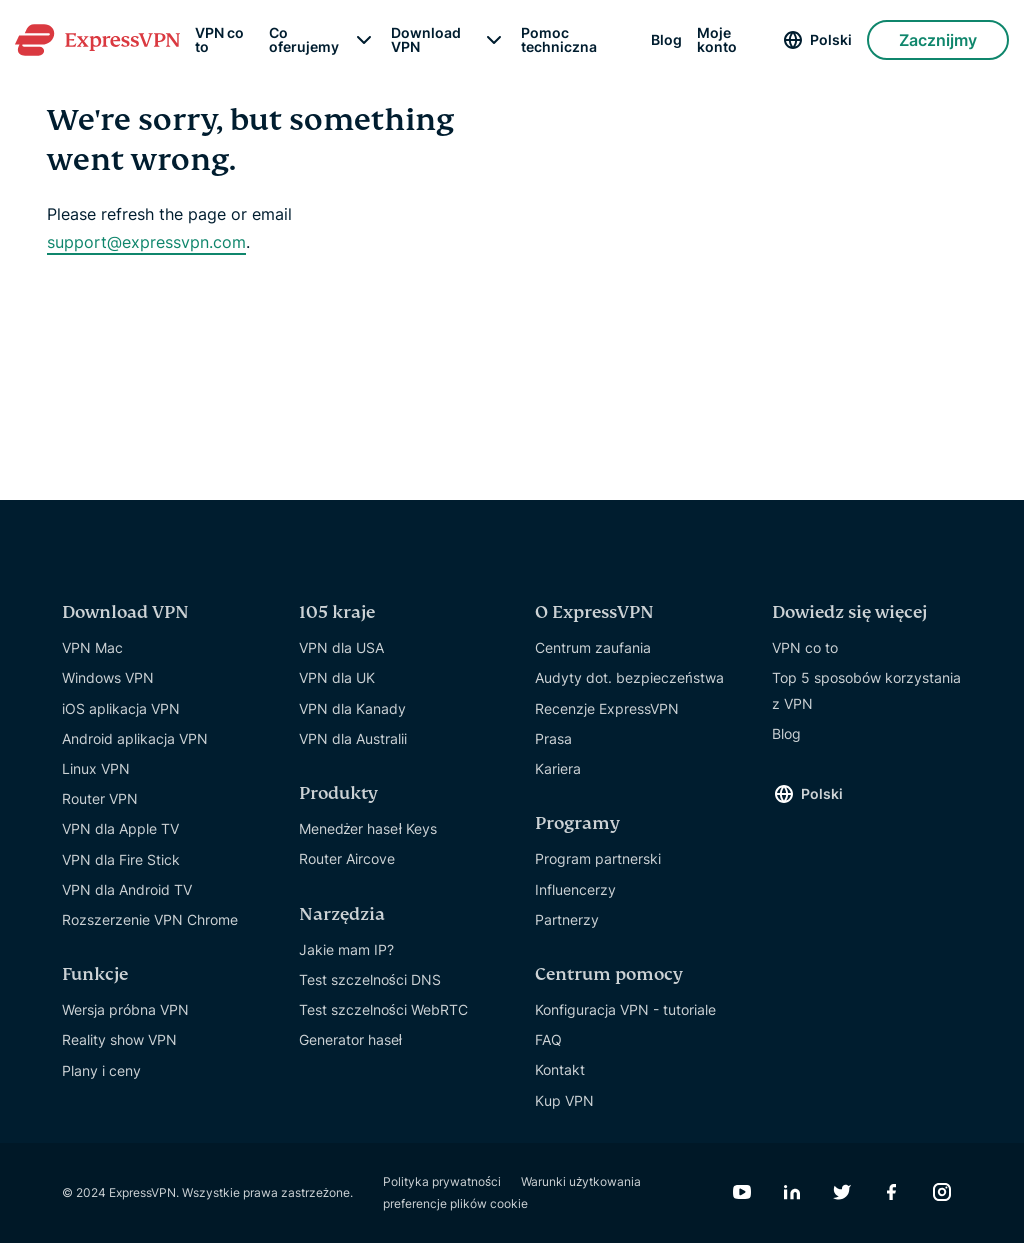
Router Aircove (347, 858)
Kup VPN (564, 1100)
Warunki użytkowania (581, 1181)
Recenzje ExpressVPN (607, 708)
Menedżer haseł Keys (368, 828)
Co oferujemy (304, 40)
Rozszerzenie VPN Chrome (150, 919)
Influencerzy (575, 889)
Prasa (553, 738)
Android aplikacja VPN (135, 738)
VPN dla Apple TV (120, 828)
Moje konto (717, 40)
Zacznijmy (938, 40)
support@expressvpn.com (146, 242)
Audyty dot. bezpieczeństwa (629, 677)
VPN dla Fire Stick (121, 859)
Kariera (558, 768)
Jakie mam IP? (346, 949)
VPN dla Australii (353, 738)
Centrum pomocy (609, 974)
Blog (666, 40)
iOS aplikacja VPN (121, 708)
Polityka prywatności (442, 1181)
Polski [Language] (831, 39)
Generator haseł (351, 1039)
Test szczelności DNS (370, 979)
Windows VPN (108, 677)
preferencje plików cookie (455, 1203)
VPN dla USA (341, 647)
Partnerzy (567, 919)
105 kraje (337, 612)
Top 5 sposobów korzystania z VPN (866, 690)
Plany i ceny (101, 1070)
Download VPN (426, 40)
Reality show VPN (119, 1039)
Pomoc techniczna (559, 40)
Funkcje (95, 974)
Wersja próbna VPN (125, 1009)
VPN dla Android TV (127, 889)
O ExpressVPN (594, 612)
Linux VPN (96, 768)
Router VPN (100, 798)
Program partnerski (598, 858)
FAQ (548, 1039)
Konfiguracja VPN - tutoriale (625, 1009)
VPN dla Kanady (352, 708)
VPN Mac (92, 647)
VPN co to (219, 40)
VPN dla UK (337, 677)
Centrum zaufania (593, 647)
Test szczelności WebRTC (383, 1009)
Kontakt (560, 1069)
